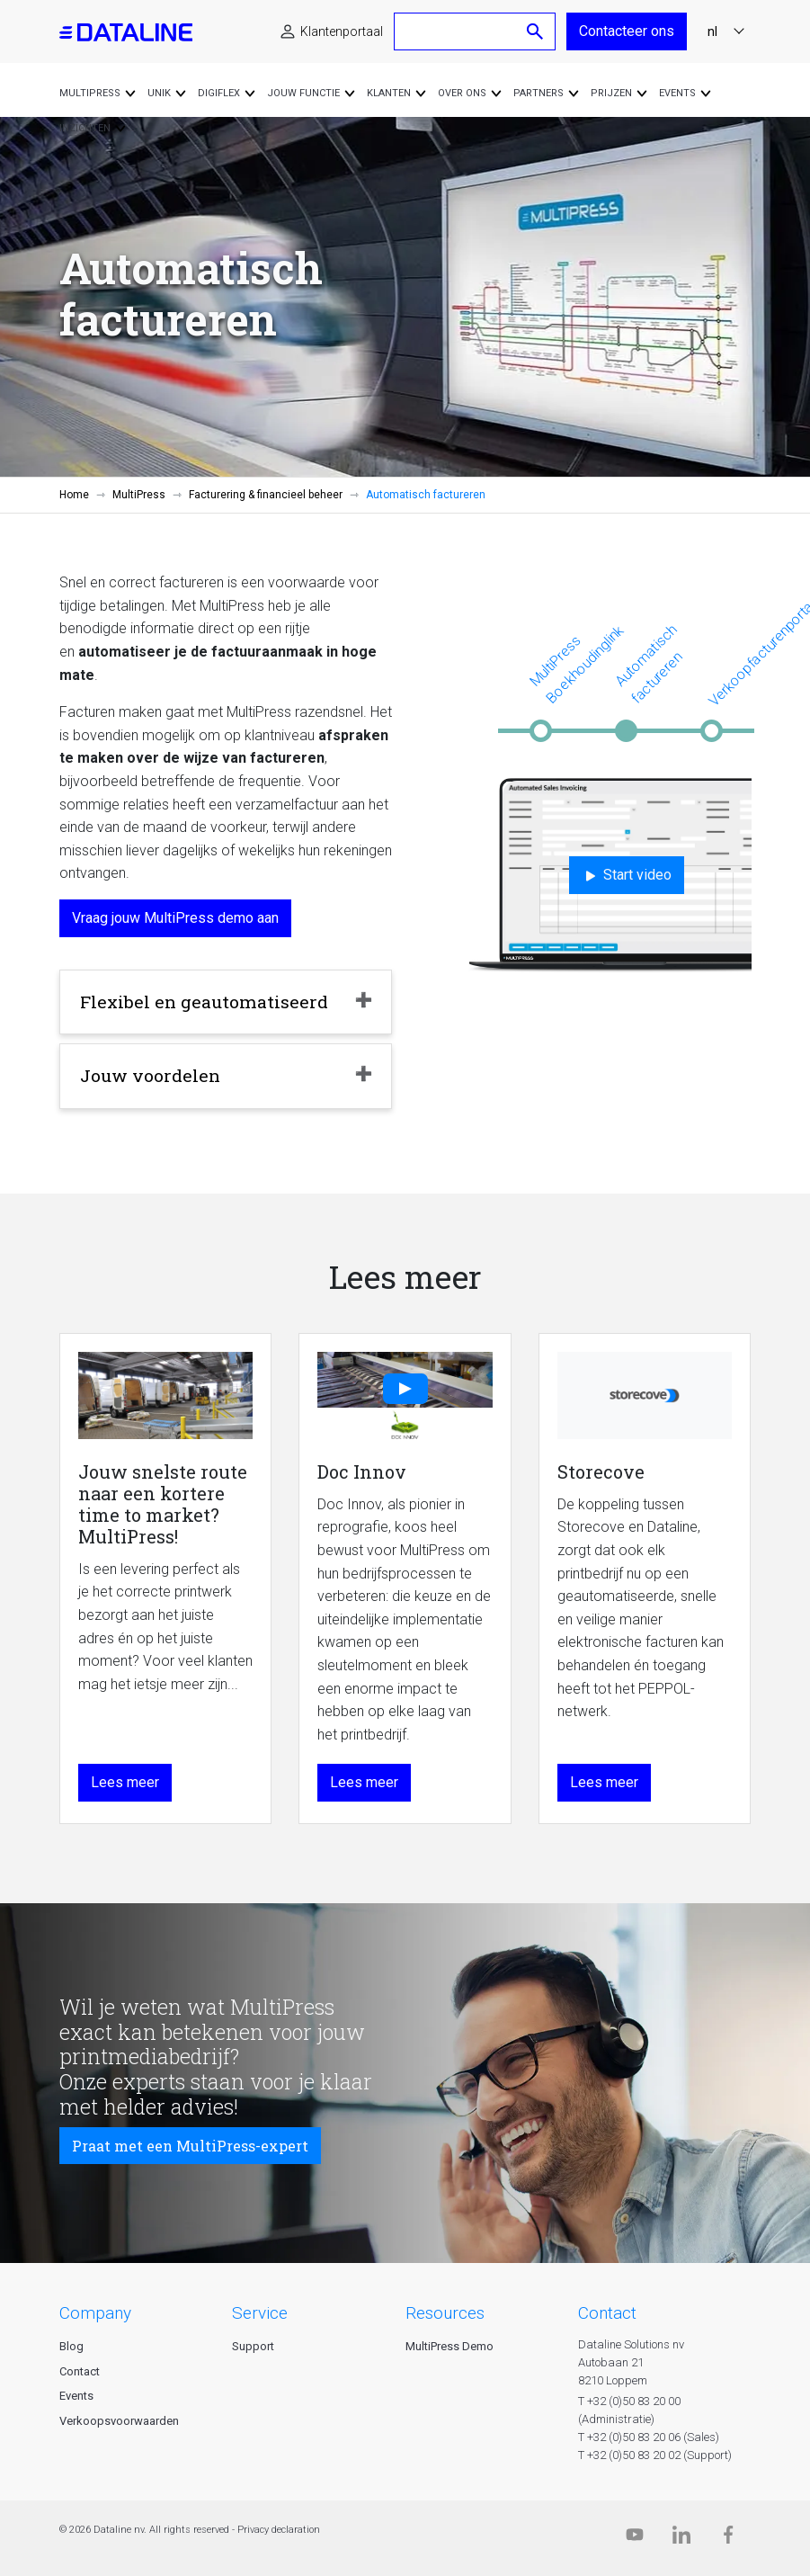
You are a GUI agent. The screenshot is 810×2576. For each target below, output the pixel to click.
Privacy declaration (278, 2530)
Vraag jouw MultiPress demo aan (175, 917)
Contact (79, 2371)
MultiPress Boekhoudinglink (576, 664)
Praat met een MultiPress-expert (190, 2145)
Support (253, 2346)
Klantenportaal (341, 31)
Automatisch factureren (648, 664)
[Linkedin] (681, 2538)
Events (76, 2395)
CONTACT (607, 2313)
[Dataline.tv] (634, 2538)
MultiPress (138, 494)
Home (74, 494)
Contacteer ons (626, 31)
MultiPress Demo (449, 2346)
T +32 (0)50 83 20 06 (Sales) (648, 2437)
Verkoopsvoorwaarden (119, 2421)
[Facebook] (728, 2538)
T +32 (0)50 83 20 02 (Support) (655, 2455)
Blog (71, 2346)
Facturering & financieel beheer (266, 494)
